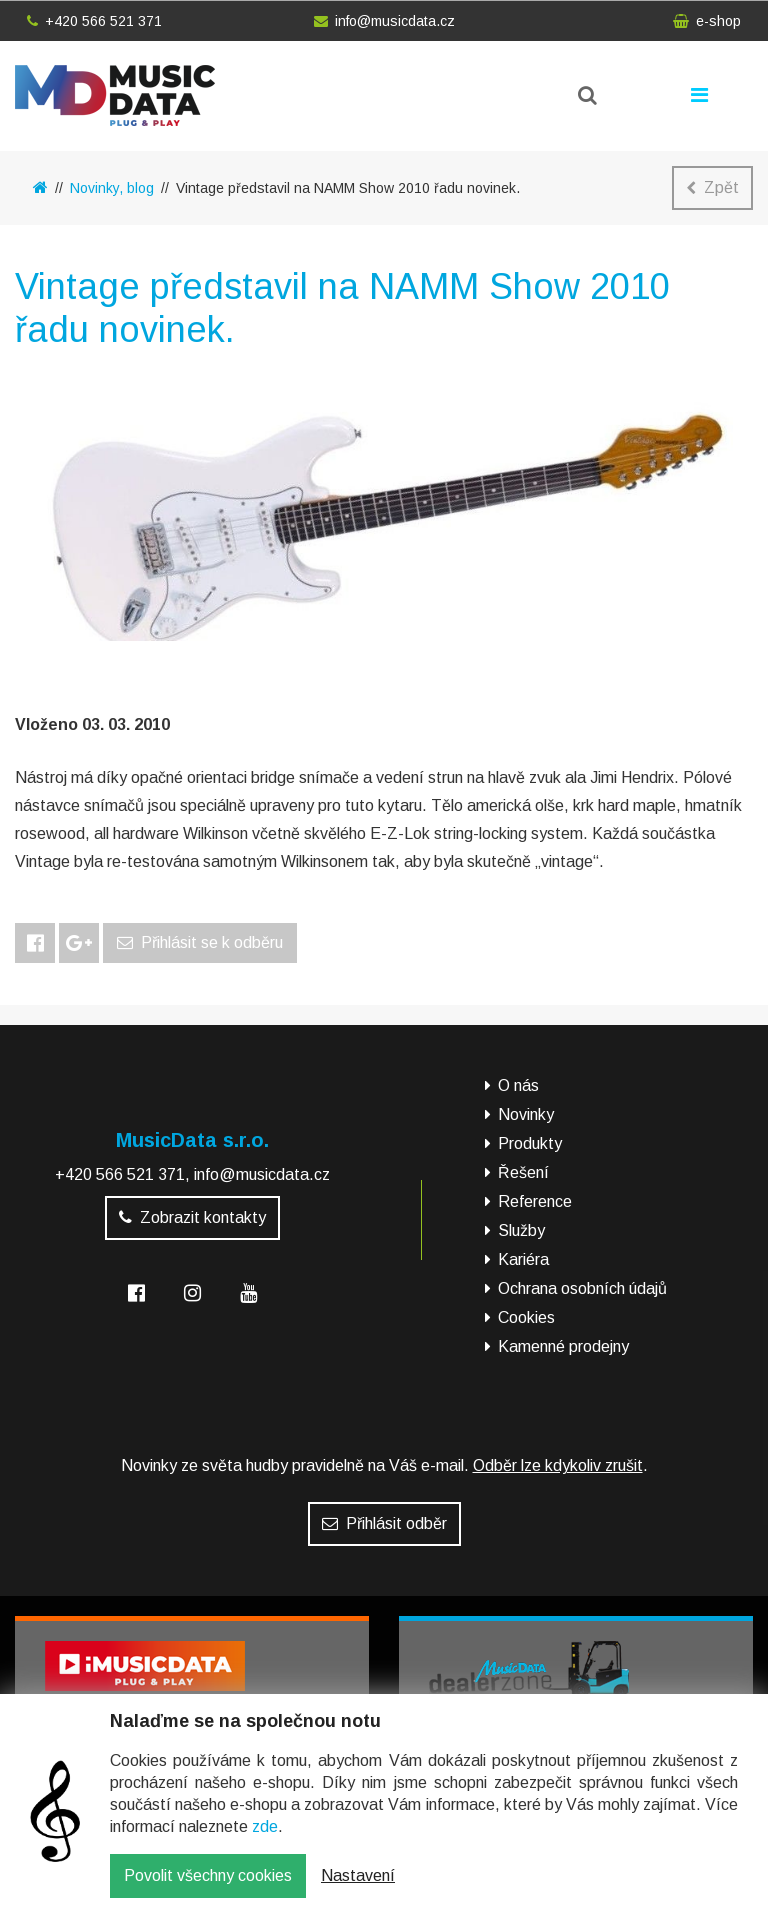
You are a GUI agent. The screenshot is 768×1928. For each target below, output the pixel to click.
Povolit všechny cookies (208, 1890)
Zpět (712, 187)
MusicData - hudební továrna (115, 95)
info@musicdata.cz (384, 21)
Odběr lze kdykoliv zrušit (558, 1465)
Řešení (523, 1172)
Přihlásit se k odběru (200, 942)
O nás (518, 1085)
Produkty (530, 1143)
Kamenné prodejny (563, 1346)
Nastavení (358, 1890)
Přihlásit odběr (384, 1523)
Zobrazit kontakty (192, 1217)
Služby (521, 1230)
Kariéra (523, 1259)
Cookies (526, 1317)
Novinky (526, 1114)
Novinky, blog (112, 188)
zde (265, 1841)
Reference (535, 1201)
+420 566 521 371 (94, 21)
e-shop (707, 21)
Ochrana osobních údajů (582, 1288)
